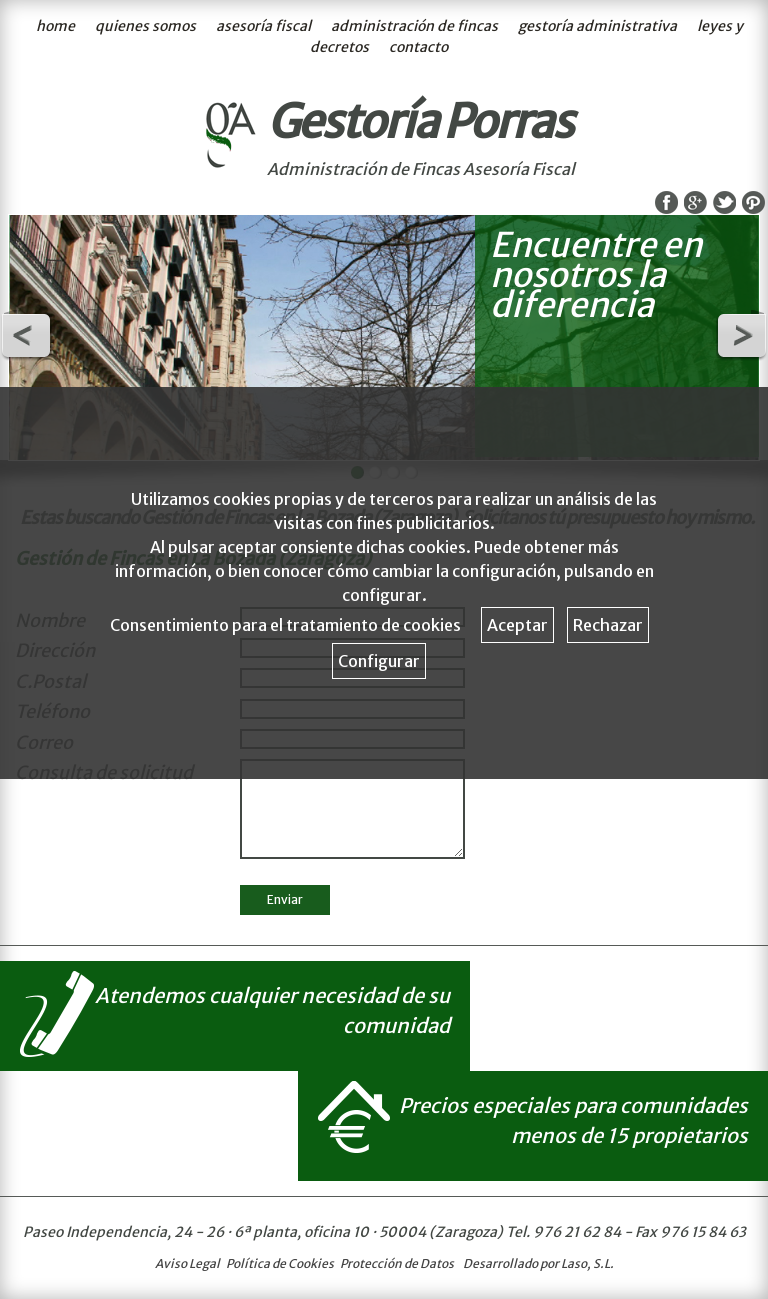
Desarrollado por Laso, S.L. (538, 1263)
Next (742, 336)
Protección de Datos (397, 1263)
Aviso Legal (187, 1263)
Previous (26, 336)
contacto (418, 47)
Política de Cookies (280, 1263)
